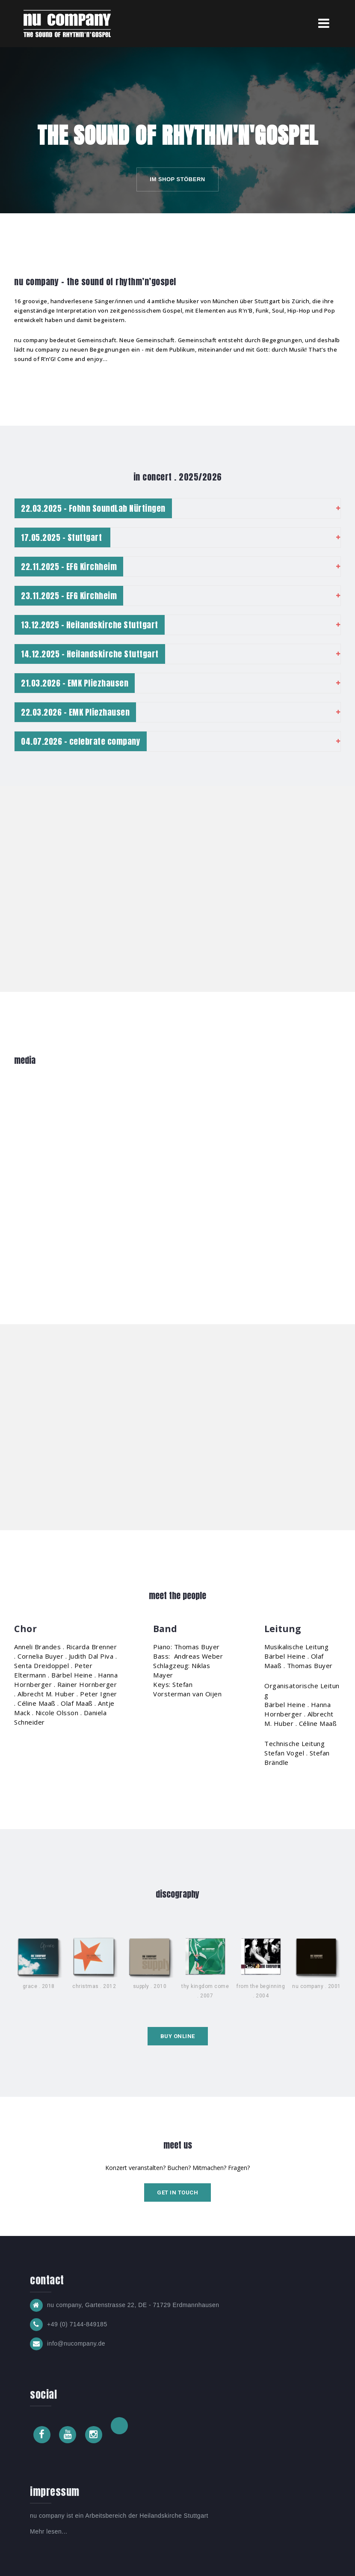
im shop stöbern (177, 179)
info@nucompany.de (76, 2343)
